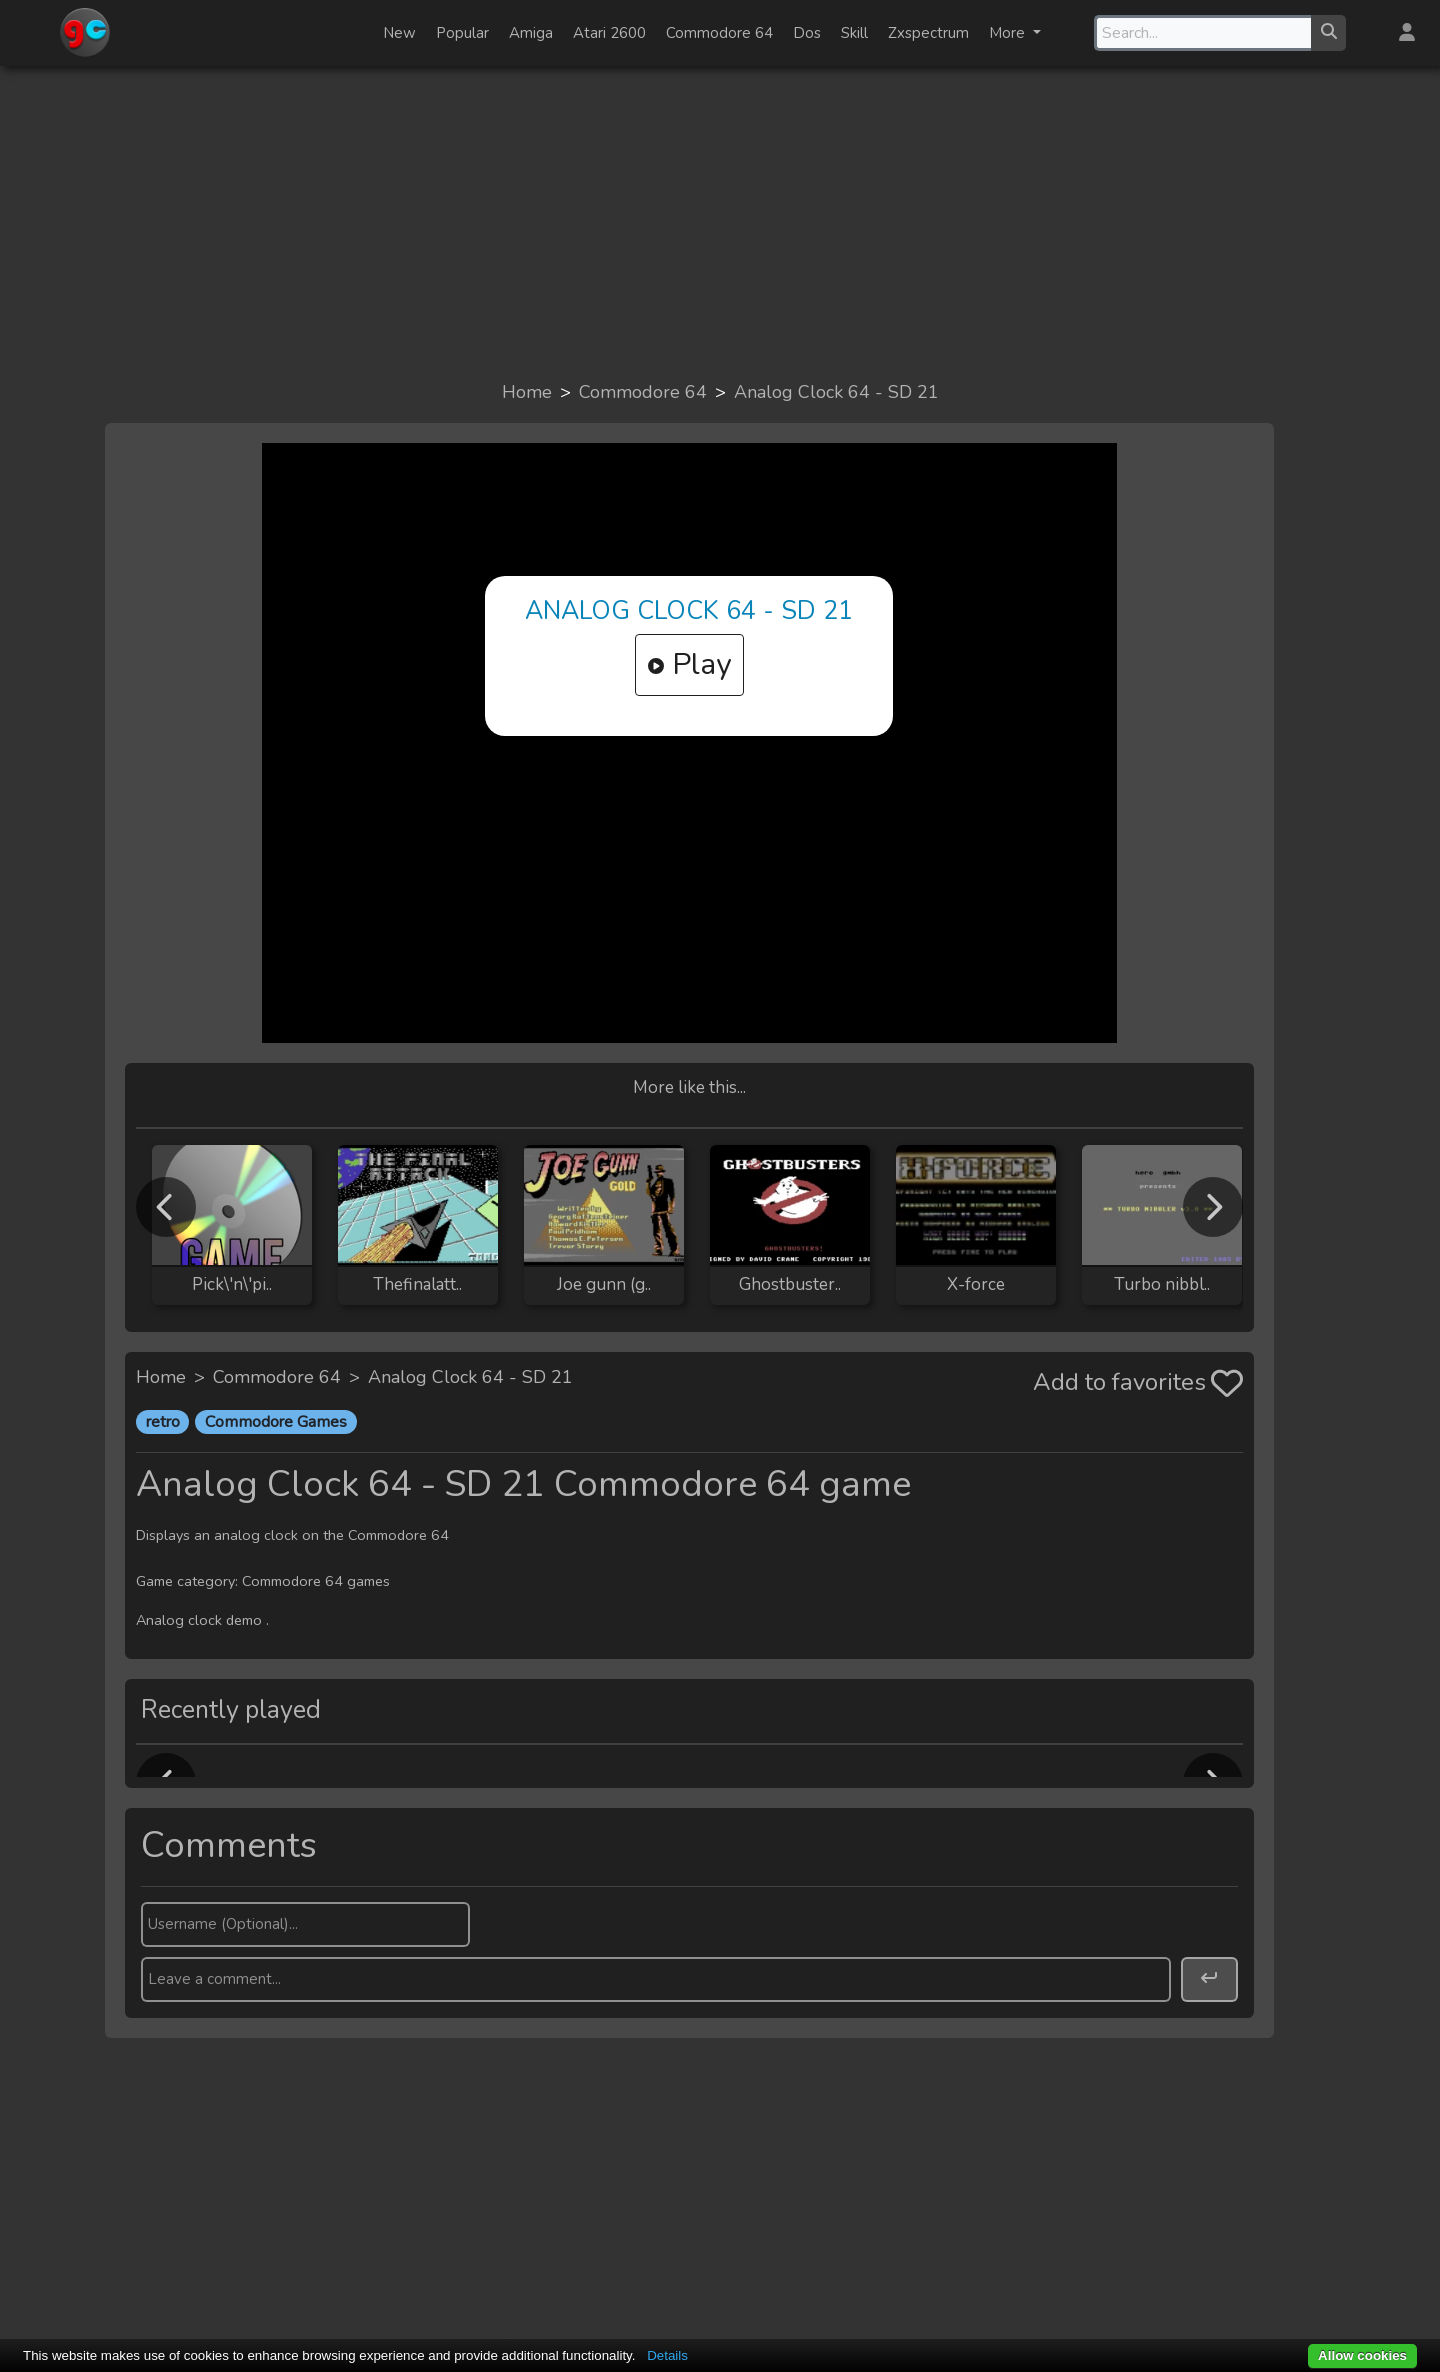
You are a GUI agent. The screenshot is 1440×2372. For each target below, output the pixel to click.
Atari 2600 (609, 33)
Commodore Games (276, 1422)
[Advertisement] (720, 222)
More (1009, 33)
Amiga (531, 33)
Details (667, 2355)
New (399, 33)
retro (163, 1422)
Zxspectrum (928, 33)
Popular (462, 33)
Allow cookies (1362, 2355)
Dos (807, 33)
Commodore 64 (719, 33)
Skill (854, 33)
